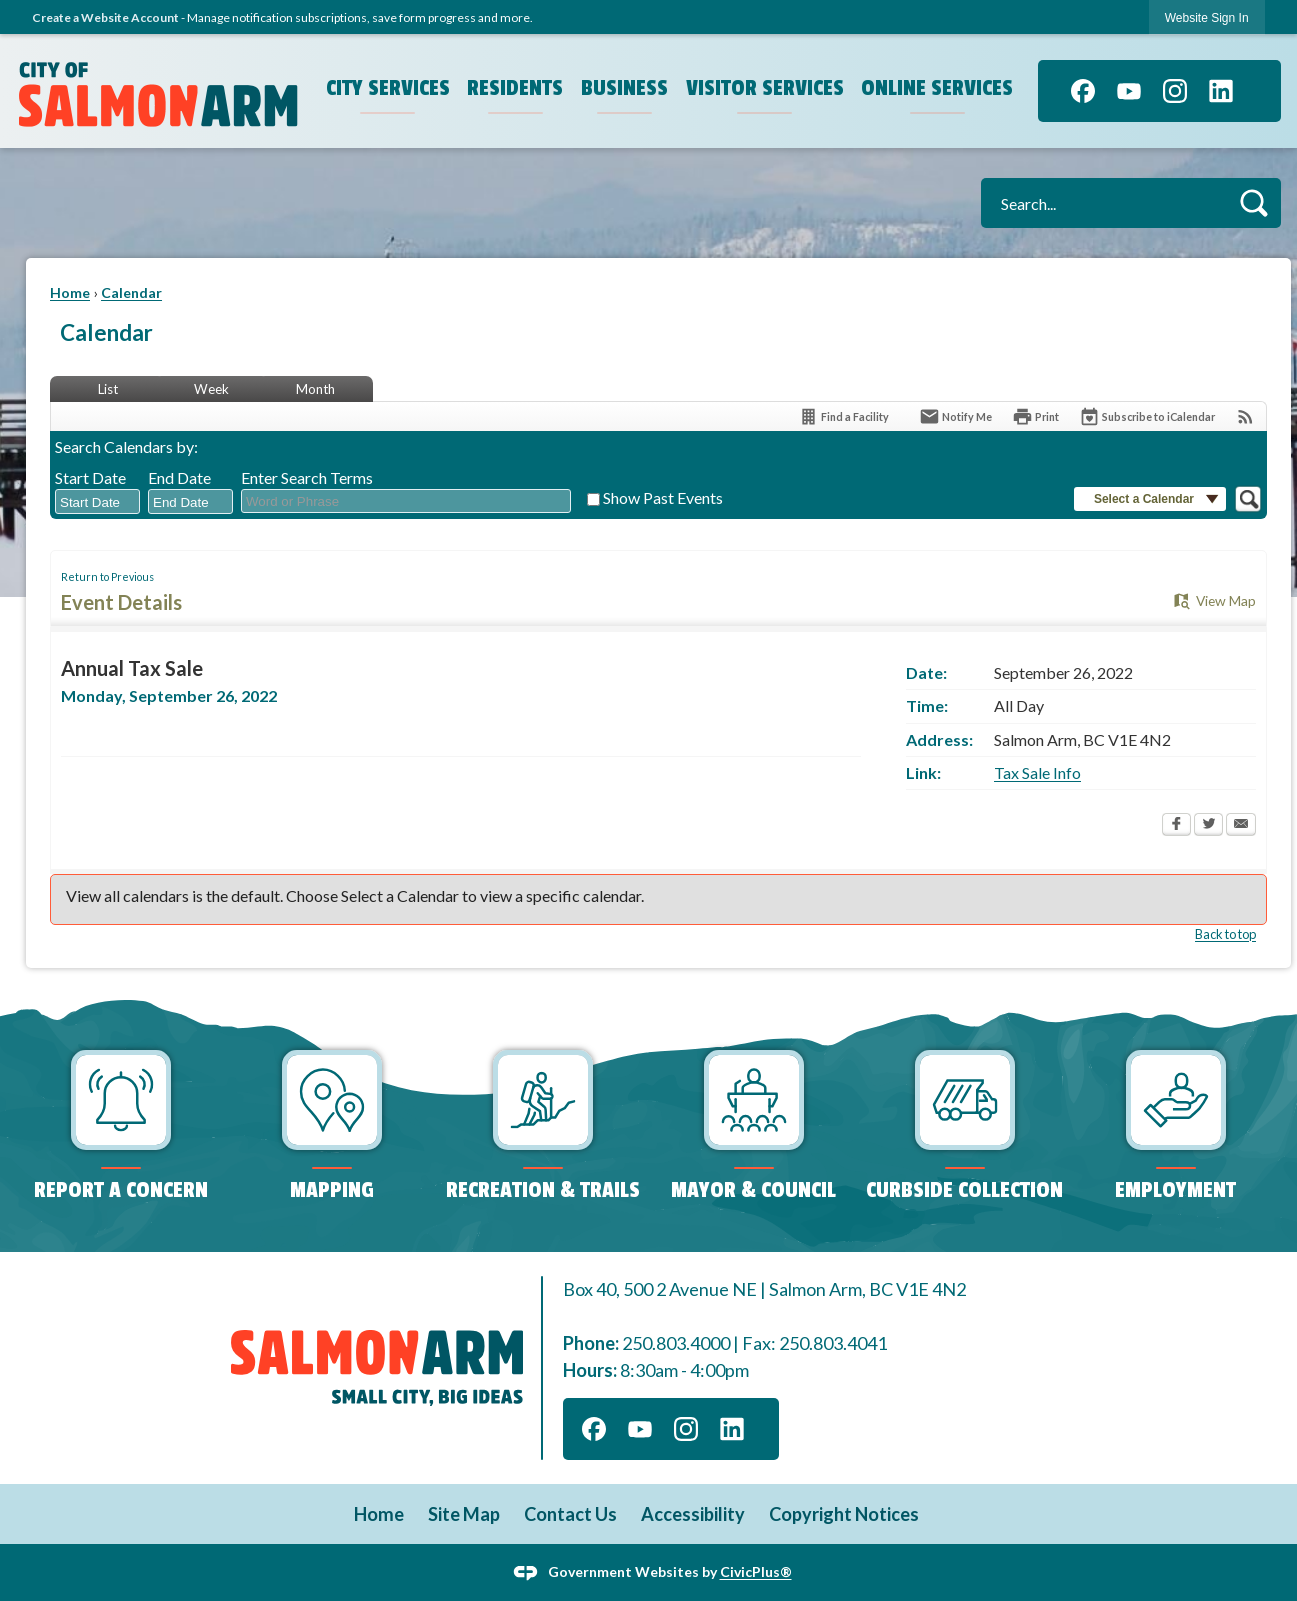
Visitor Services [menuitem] (765, 88)
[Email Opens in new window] (1241, 826)
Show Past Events (663, 497)
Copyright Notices (844, 1514)
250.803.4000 (676, 1343)
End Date (179, 477)
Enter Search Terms (307, 477)
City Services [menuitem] (388, 88)
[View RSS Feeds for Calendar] (1245, 416)
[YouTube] (1129, 91)
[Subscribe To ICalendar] (1147, 416)
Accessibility (693, 1514)
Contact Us (570, 1514)
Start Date (90, 477)
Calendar (131, 292)
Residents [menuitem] (515, 88)
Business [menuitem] (624, 88)
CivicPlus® (756, 1571)
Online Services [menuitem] (937, 88)
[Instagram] (1175, 91)
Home (70, 292)
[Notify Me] (955, 416)
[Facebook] (1083, 91)
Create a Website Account (105, 17)
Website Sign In (1207, 18)
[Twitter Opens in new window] (1208, 826)
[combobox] (97, 502)
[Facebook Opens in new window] (1176, 826)
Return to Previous (107, 576)
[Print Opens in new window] (1035, 416)
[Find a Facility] (843, 416)
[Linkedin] (1221, 91)
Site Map (464, 1514)
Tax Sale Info (1037, 772)
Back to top (1225, 934)
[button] (1253, 202)
